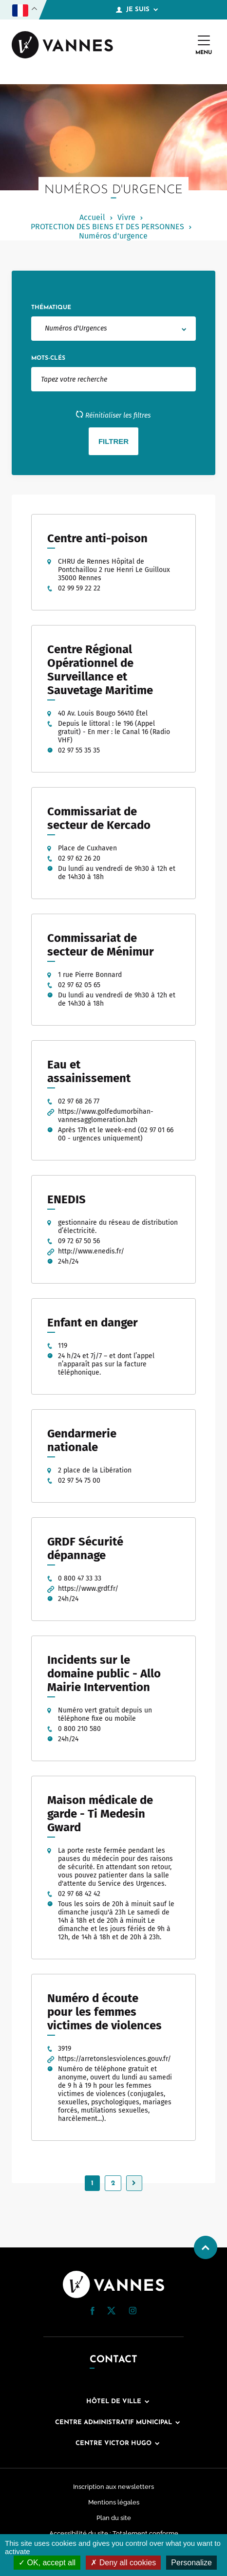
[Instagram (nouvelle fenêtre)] (132, 2312)
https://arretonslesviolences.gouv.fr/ (114, 2059)
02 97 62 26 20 (79, 858)
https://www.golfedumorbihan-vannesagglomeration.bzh (105, 1115)
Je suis (137, 10)
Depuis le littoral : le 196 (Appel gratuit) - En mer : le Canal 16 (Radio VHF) (114, 731)
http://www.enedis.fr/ (91, 1251)
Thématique (51, 308)
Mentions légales (113, 2502)
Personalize (191, 2562)
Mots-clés (48, 358)
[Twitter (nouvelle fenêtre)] (111, 2312)
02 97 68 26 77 (78, 1101)
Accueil (92, 217)
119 (62, 1346)
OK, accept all (47, 2562)
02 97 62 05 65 (79, 985)
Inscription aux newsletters (113, 2486)
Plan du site (113, 2517)
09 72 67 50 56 (79, 1241)
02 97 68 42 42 (79, 1894)
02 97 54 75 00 (79, 1480)
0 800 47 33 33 (79, 1578)
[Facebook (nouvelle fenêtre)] (92, 2312)
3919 (64, 2048)
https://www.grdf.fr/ (88, 1588)
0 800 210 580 (79, 1729)
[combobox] (113, 328)
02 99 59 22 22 (79, 588)
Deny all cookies (123, 2562)
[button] (93, 2311)
